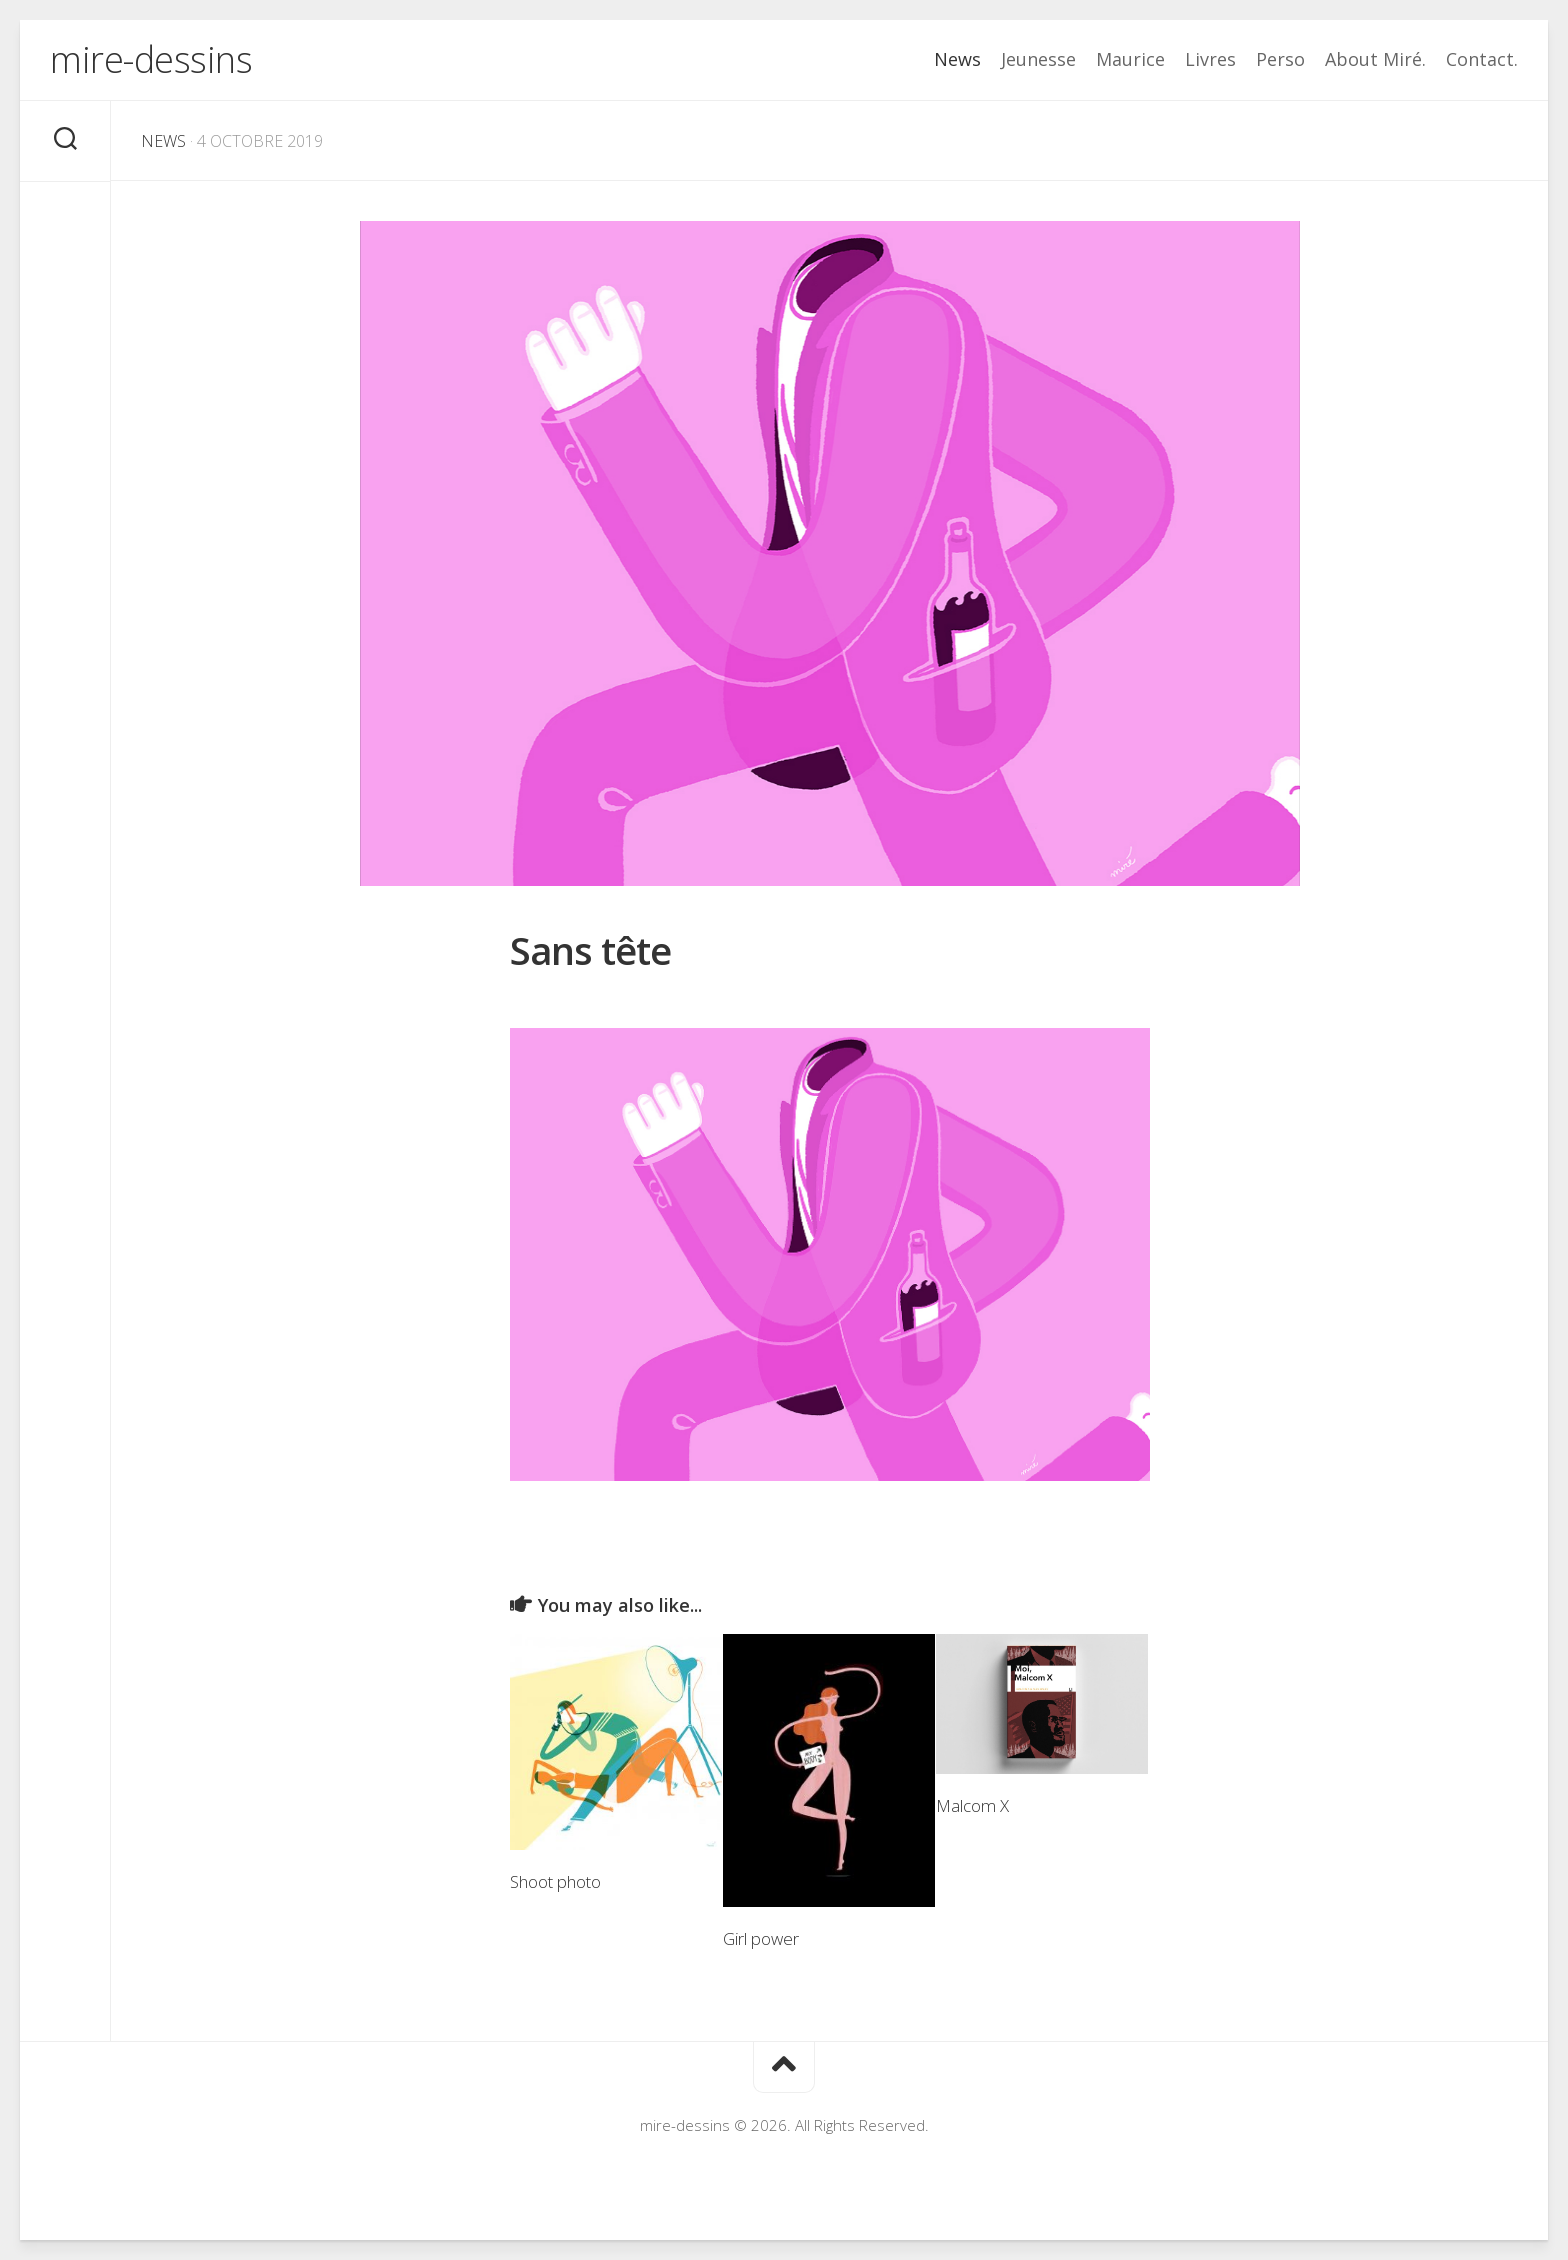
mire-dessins (151, 59)
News (957, 59)
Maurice (1130, 59)
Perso (1280, 59)
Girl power (761, 1938)
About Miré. (1375, 59)
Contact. (1482, 59)
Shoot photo (555, 1881)
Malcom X (972, 1805)
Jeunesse (1038, 59)
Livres (1210, 59)
